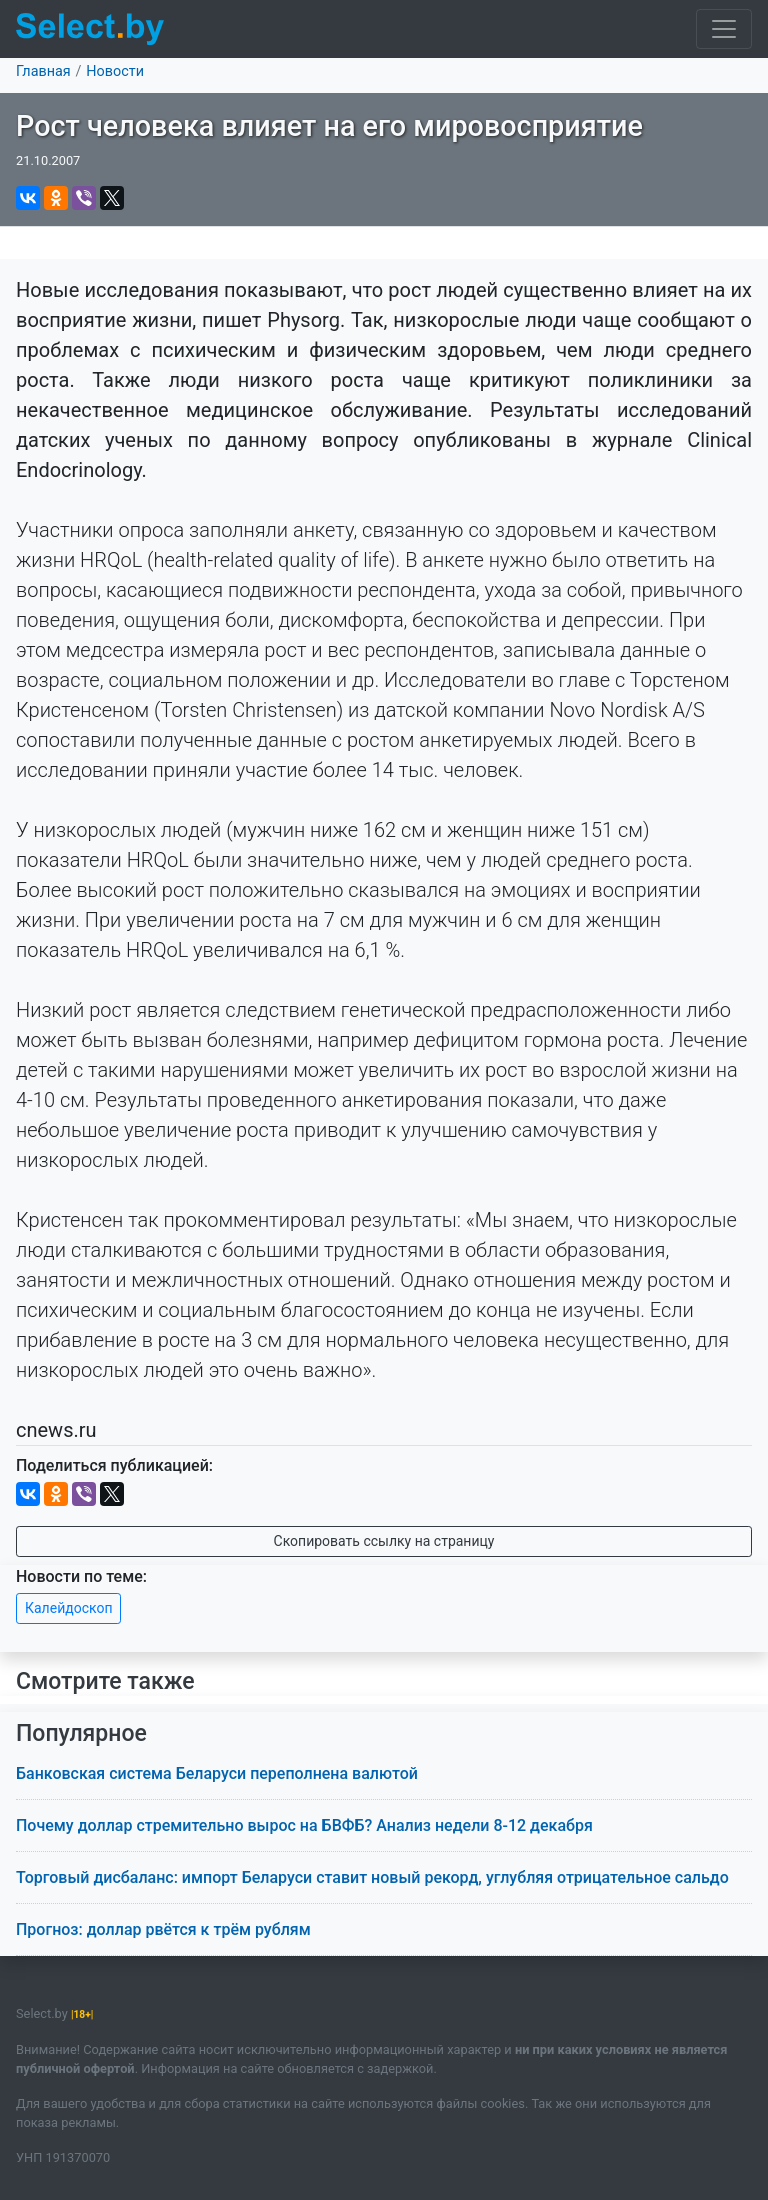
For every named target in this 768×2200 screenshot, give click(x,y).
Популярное (81, 1733)
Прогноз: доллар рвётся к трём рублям (163, 1929)
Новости (115, 71)
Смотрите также (105, 1681)
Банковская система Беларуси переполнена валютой (217, 1773)
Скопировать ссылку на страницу (384, 1541)
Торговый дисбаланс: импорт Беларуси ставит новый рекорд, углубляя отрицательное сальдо (372, 1877)
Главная (43, 71)
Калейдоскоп (68, 1608)
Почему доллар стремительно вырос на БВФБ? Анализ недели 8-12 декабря (304, 1825)
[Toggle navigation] (724, 29)
